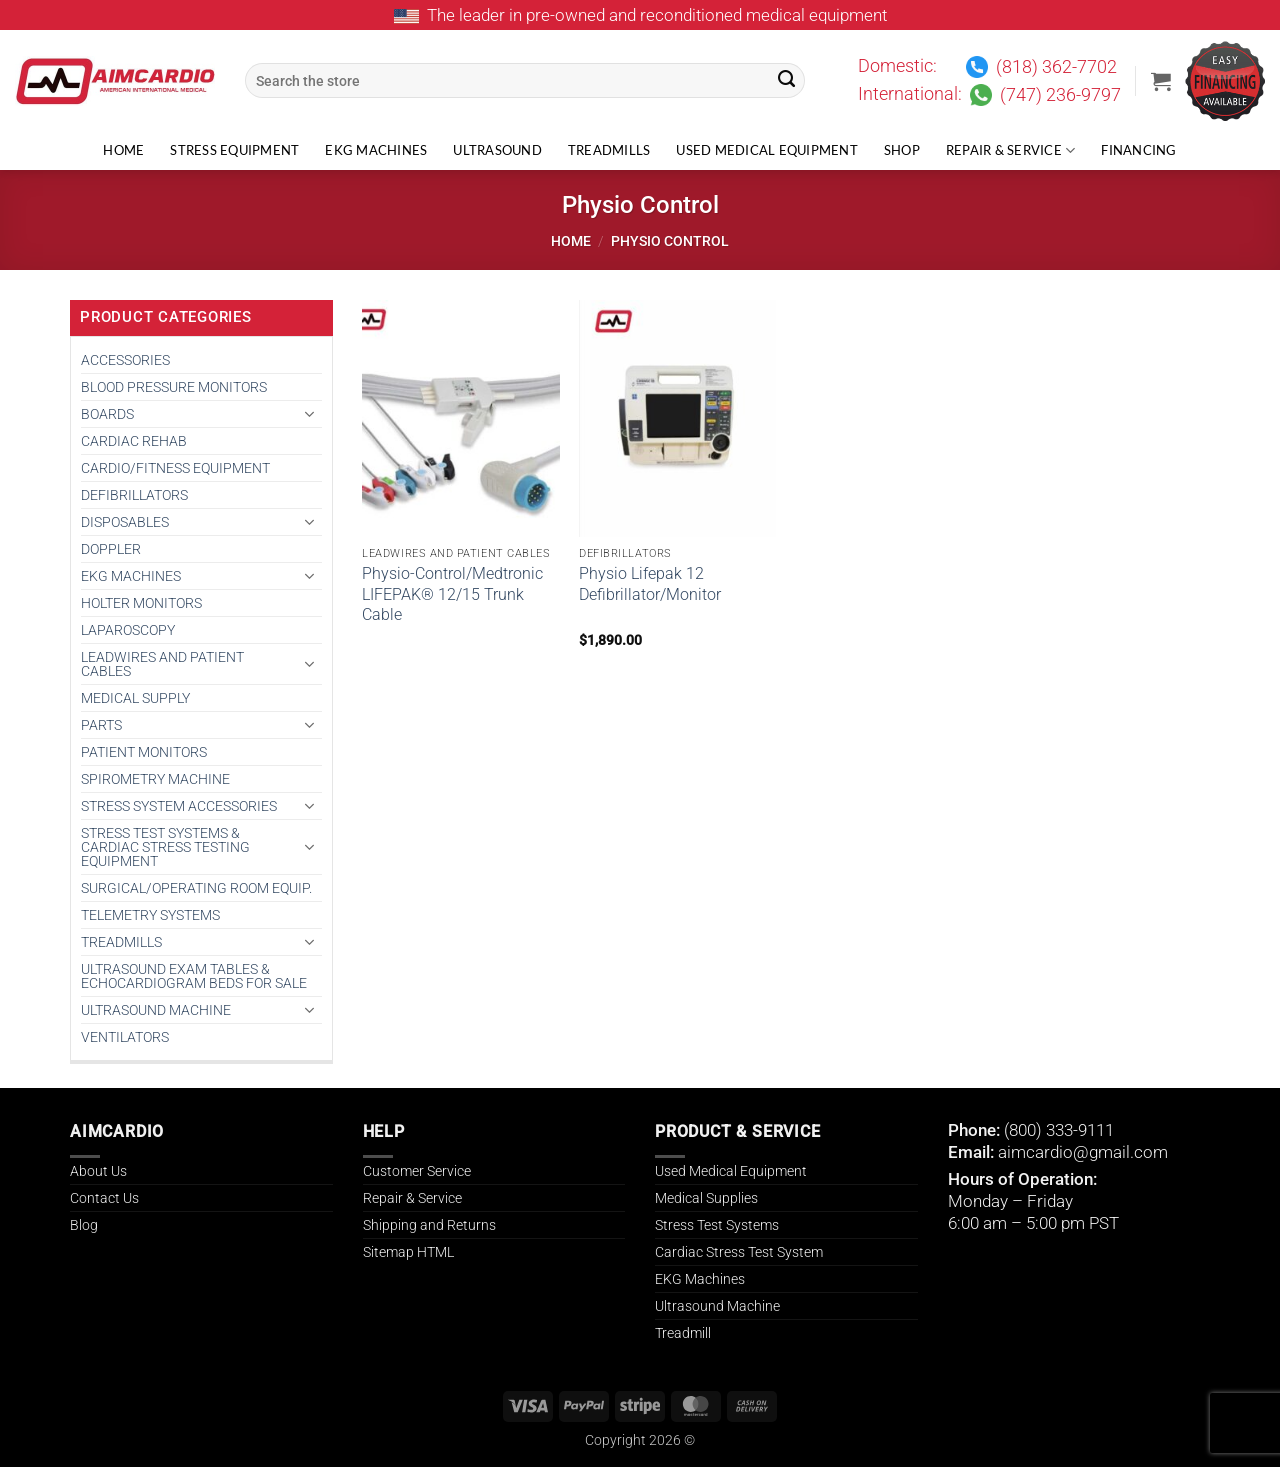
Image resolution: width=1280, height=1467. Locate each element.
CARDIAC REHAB (134, 441)
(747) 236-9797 (1060, 95)
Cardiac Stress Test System (739, 1252)
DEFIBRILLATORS (134, 495)
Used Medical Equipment (767, 150)
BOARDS (107, 414)
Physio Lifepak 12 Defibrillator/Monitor (650, 584)
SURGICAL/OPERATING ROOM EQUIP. (196, 888)
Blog (84, 1225)
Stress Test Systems (717, 1225)
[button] (1161, 81)
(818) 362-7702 (1056, 67)
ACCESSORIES (125, 360)
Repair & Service (1011, 150)
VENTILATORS (125, 1037)
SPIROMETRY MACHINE (155, 779)
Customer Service (417, 1171)
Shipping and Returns (429, 1225)
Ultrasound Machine (717, 1306)
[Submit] (787, 81)
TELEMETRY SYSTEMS (150, 915)
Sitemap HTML (408, 1252)
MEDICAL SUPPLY (135, 698)
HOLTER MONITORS (141, 603)
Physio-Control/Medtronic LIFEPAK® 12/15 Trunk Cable (452, 594)
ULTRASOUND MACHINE (156, 1010)
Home (123, 150)
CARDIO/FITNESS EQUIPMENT (175, 468)
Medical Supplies (706, 1198)
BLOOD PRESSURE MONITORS (174, 387)
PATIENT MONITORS (144, 752)
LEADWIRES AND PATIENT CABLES (162, 664)
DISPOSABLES (125, 522)
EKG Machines (376, 150)
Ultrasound (497, 150)
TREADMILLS (121, 942)
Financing (1138, 150)
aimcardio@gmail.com (1083, 1152)
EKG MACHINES (131, 576)
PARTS (101, 725)
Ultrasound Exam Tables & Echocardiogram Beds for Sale (194, 976)
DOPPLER (111, 549)
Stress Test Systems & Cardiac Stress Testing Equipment (165, 847)
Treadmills (609, 150)
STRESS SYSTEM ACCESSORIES (179, 806)
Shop (902, 150)
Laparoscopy (128, 630)
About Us (98, 1171)
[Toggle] (310, 414)
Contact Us (104, 1198)
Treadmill (683, 1333)
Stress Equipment (234, 150)
